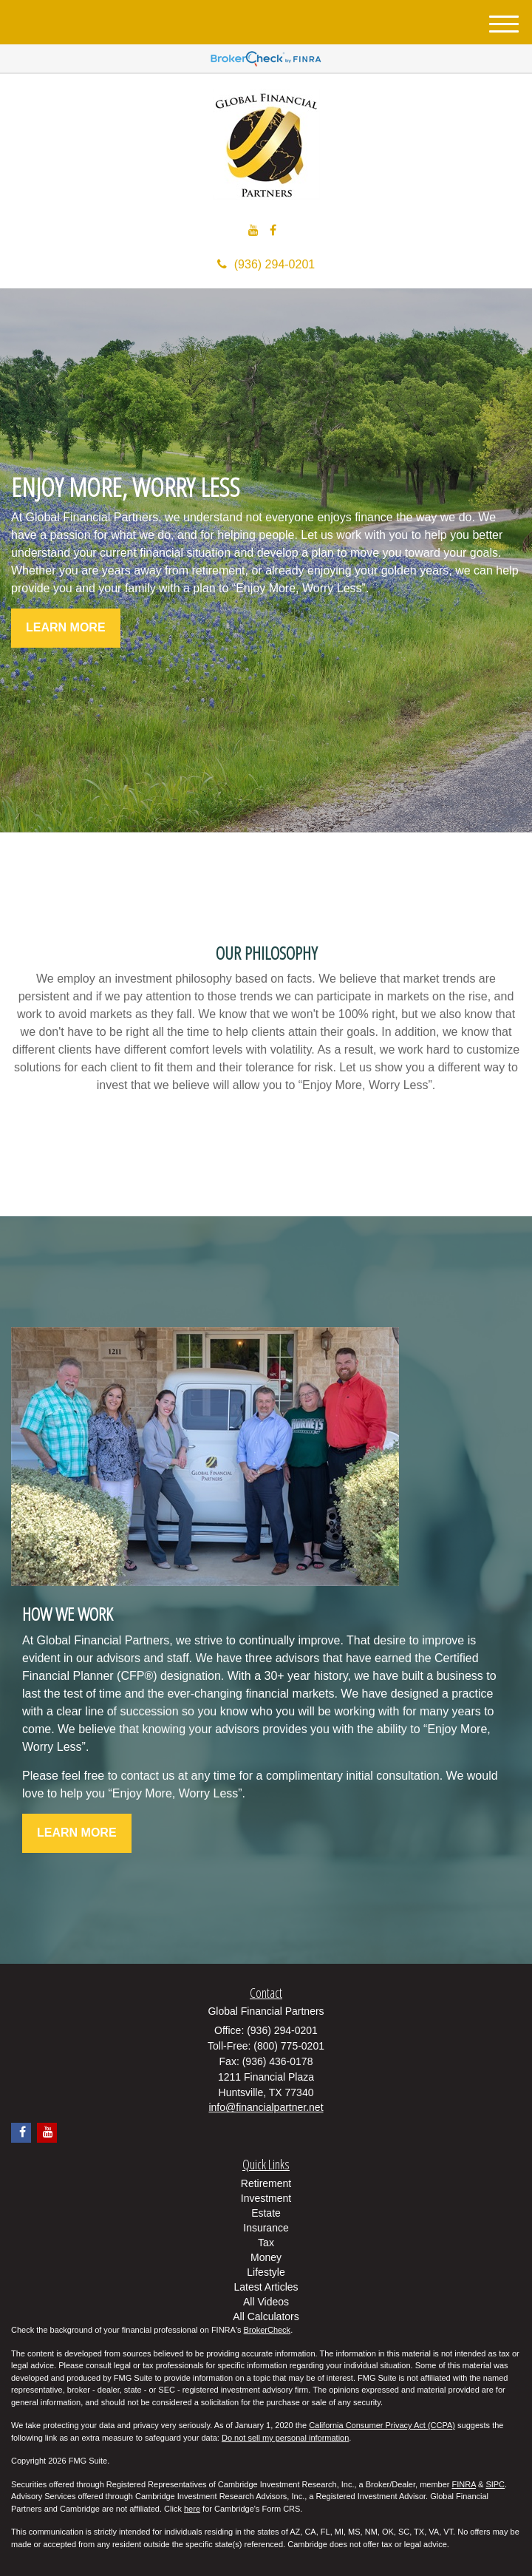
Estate (266, 2213)
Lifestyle (265, 2272)
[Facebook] (273, 231)
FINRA (464, 2484)
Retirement (266, 2183)
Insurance (265, 2228)
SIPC (495, 2484)
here (192, 2508)
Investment (266, 2198)
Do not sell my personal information (285, 2437)
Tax (266, 2242)
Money (266, 2257)
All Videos (266, 2302)
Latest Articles (265, 2287)
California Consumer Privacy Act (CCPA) (382, 2425)
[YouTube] (253, 231)
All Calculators (266, 2316)
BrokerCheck (267, 2329)
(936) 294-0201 (266, 264)
